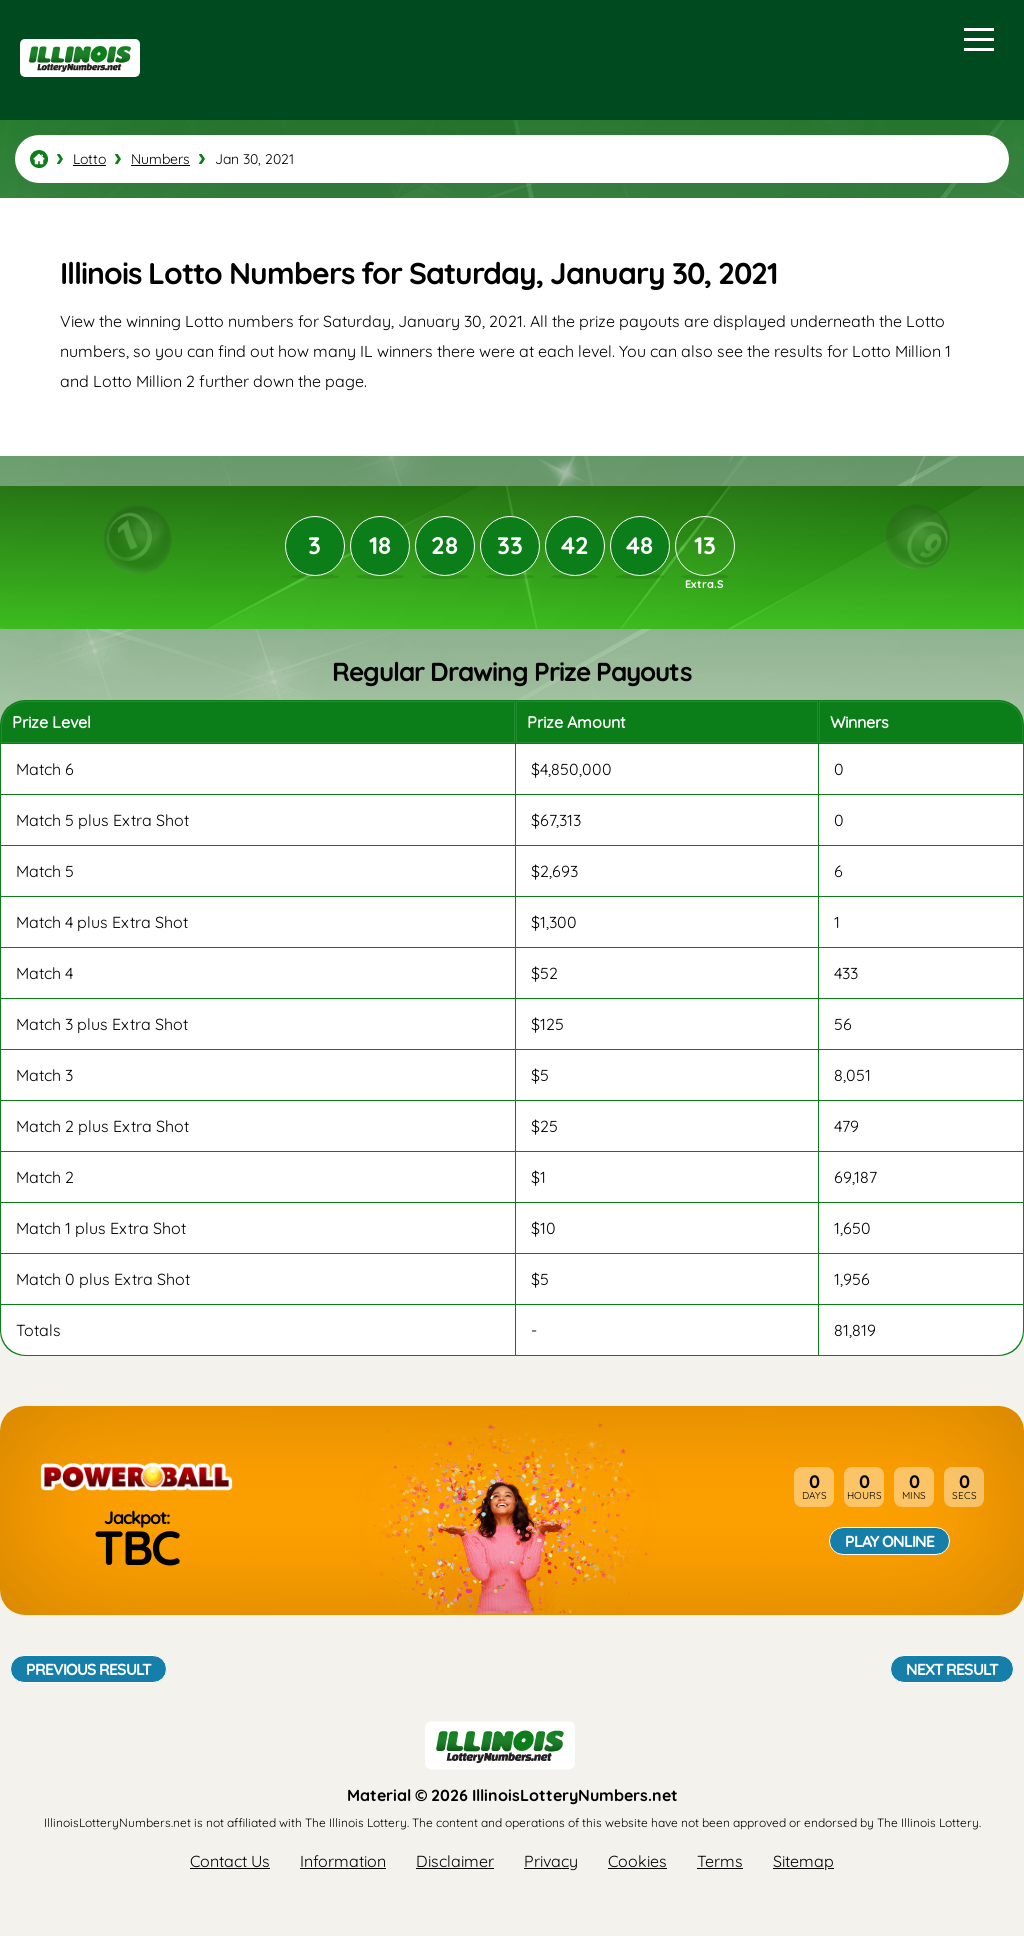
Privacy (551, 1861)
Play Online (889, 1541)
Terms (720, 1861)
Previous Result (88, 1669)
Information (343, 1861)
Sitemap (803, 1861)
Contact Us (230, 1861)
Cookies (637, 1861)
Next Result (952, 1669)
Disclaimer (455, 1861)
